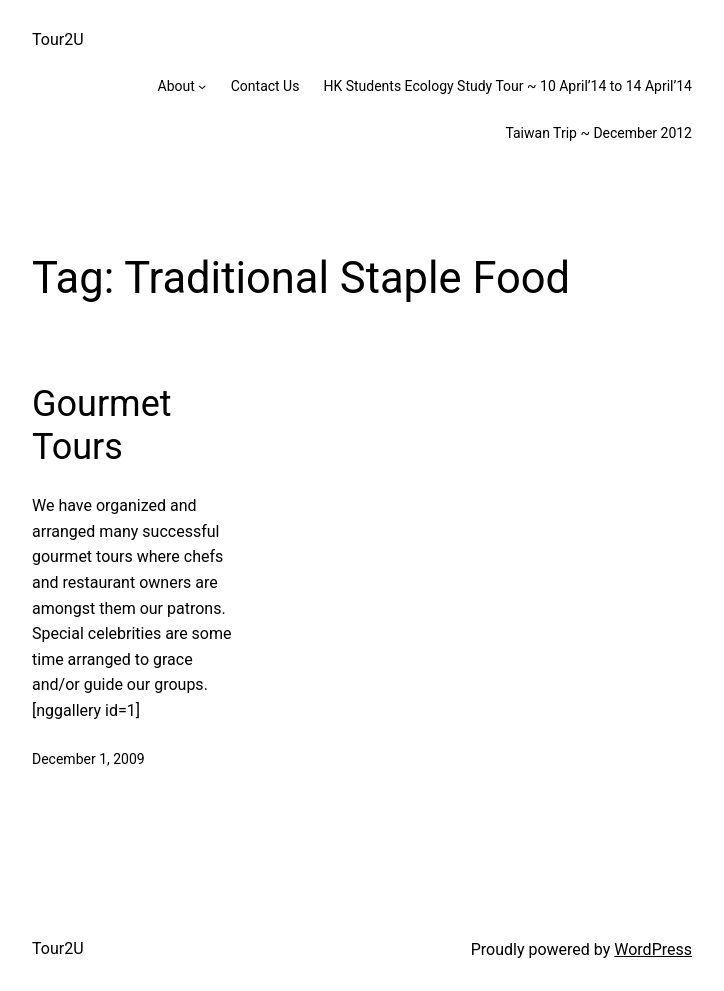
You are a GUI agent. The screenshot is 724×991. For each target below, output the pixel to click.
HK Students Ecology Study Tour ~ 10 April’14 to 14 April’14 (507, 86)
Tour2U (58, 39)
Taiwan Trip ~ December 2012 (598, 133)
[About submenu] (202, 86)
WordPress (653, 949)
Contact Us (265, 86)
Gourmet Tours (102, 425)
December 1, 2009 (88, 759)
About (176, 86)
